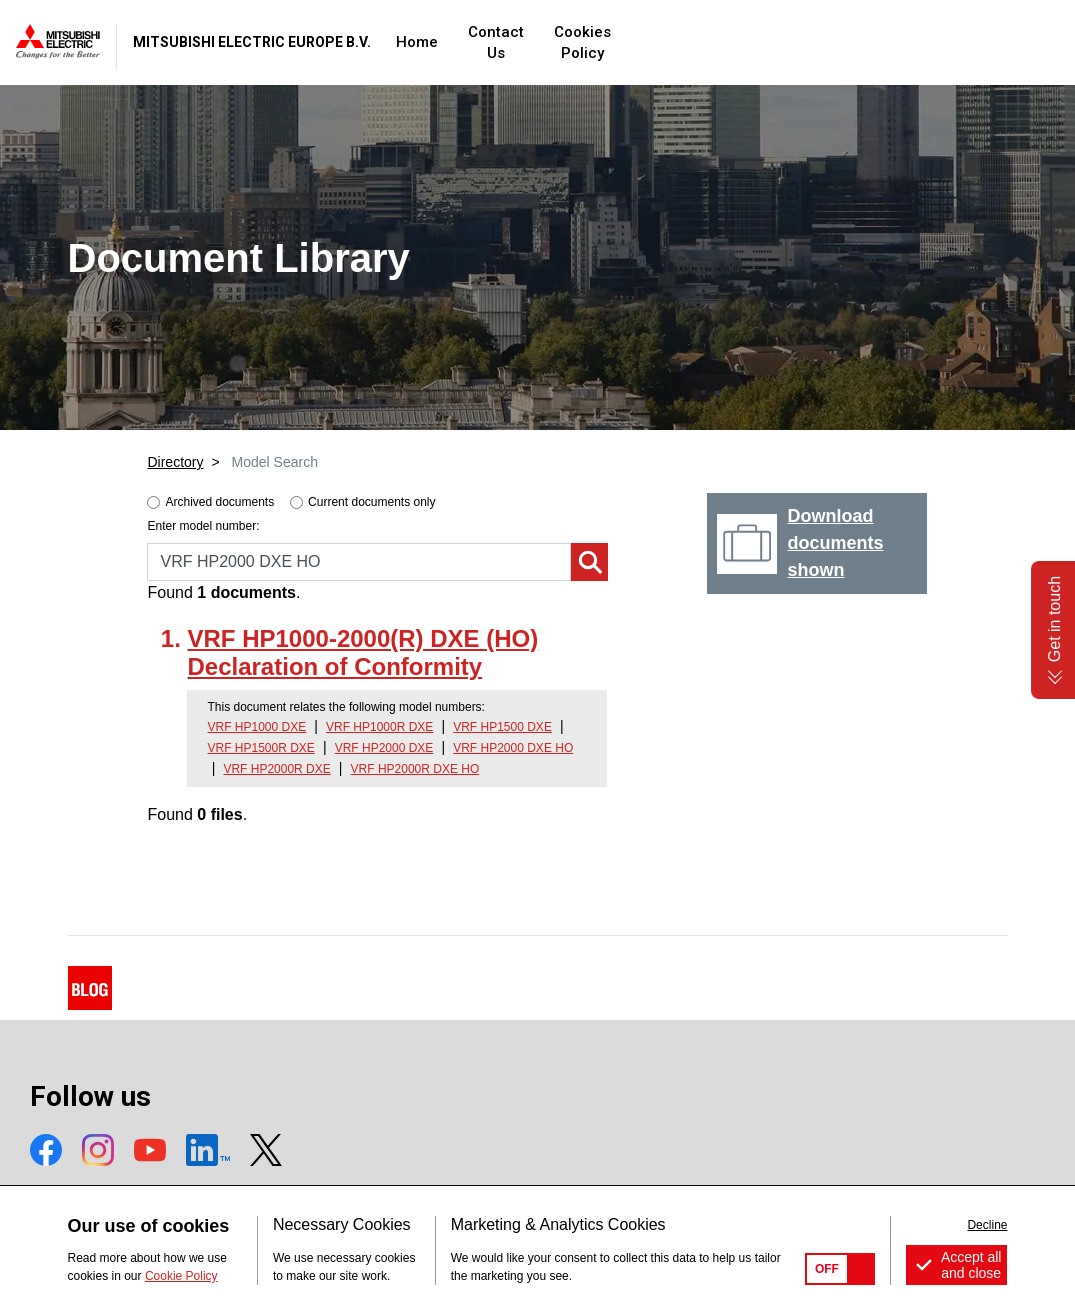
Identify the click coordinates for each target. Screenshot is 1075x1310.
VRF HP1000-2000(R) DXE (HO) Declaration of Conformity (362, 653)
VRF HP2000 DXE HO (513, 748)
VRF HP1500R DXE (260, 748)
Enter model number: (203, 526)
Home (565, 42)
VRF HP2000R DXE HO (415, 769)
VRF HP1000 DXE (256, 727)
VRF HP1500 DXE (502, 727)
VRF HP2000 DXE (384, 748)
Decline (987, 1225)
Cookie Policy (181, 1276)
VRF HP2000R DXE (276, 769)
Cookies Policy (776, 42)
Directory (175, 462)
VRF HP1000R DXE (379, 727)
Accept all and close (971, 1265)
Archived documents (219, 502)
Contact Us (655, 42)
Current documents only (371, 502)
